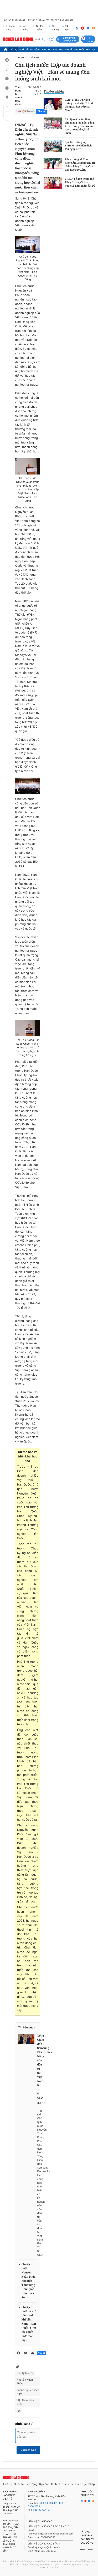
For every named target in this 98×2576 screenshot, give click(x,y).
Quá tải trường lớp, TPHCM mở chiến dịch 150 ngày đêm (78, 146)
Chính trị (34, 57)
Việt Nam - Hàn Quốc (26, 2402)
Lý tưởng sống (9, 28)
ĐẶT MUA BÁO (66, 20)
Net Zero (58, 49)
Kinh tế (68, 49)
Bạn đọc (46, 49)
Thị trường (53, 28)
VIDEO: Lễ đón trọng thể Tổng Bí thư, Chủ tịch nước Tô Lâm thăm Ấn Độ (80, 182)
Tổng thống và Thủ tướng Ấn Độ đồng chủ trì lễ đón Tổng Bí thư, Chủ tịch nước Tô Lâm (80, 164)
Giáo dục (91, 49)
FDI (19, 2410)
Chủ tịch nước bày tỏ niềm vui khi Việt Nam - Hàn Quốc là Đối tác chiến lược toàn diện (29, 2324)
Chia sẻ (41, 111)
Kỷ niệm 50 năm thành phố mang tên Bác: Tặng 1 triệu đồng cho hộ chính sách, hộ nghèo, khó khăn (80, 126)
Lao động (35, 49)
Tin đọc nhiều (54, 91)
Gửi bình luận (28, 2450)
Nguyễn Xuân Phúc (25, 2381)
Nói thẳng (23, 28)
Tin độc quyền (37, 28)
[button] (7, 106)
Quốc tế (23, 49)
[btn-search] (43, 39)
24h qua (65, 28)
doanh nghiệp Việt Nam (28, 2391)
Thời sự (13, 49)
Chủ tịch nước (25, 2373)
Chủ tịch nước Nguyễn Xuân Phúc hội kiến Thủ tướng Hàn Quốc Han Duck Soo (28, 2281)
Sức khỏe (79, 49)
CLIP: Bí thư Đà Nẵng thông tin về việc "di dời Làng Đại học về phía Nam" (79, 105)
